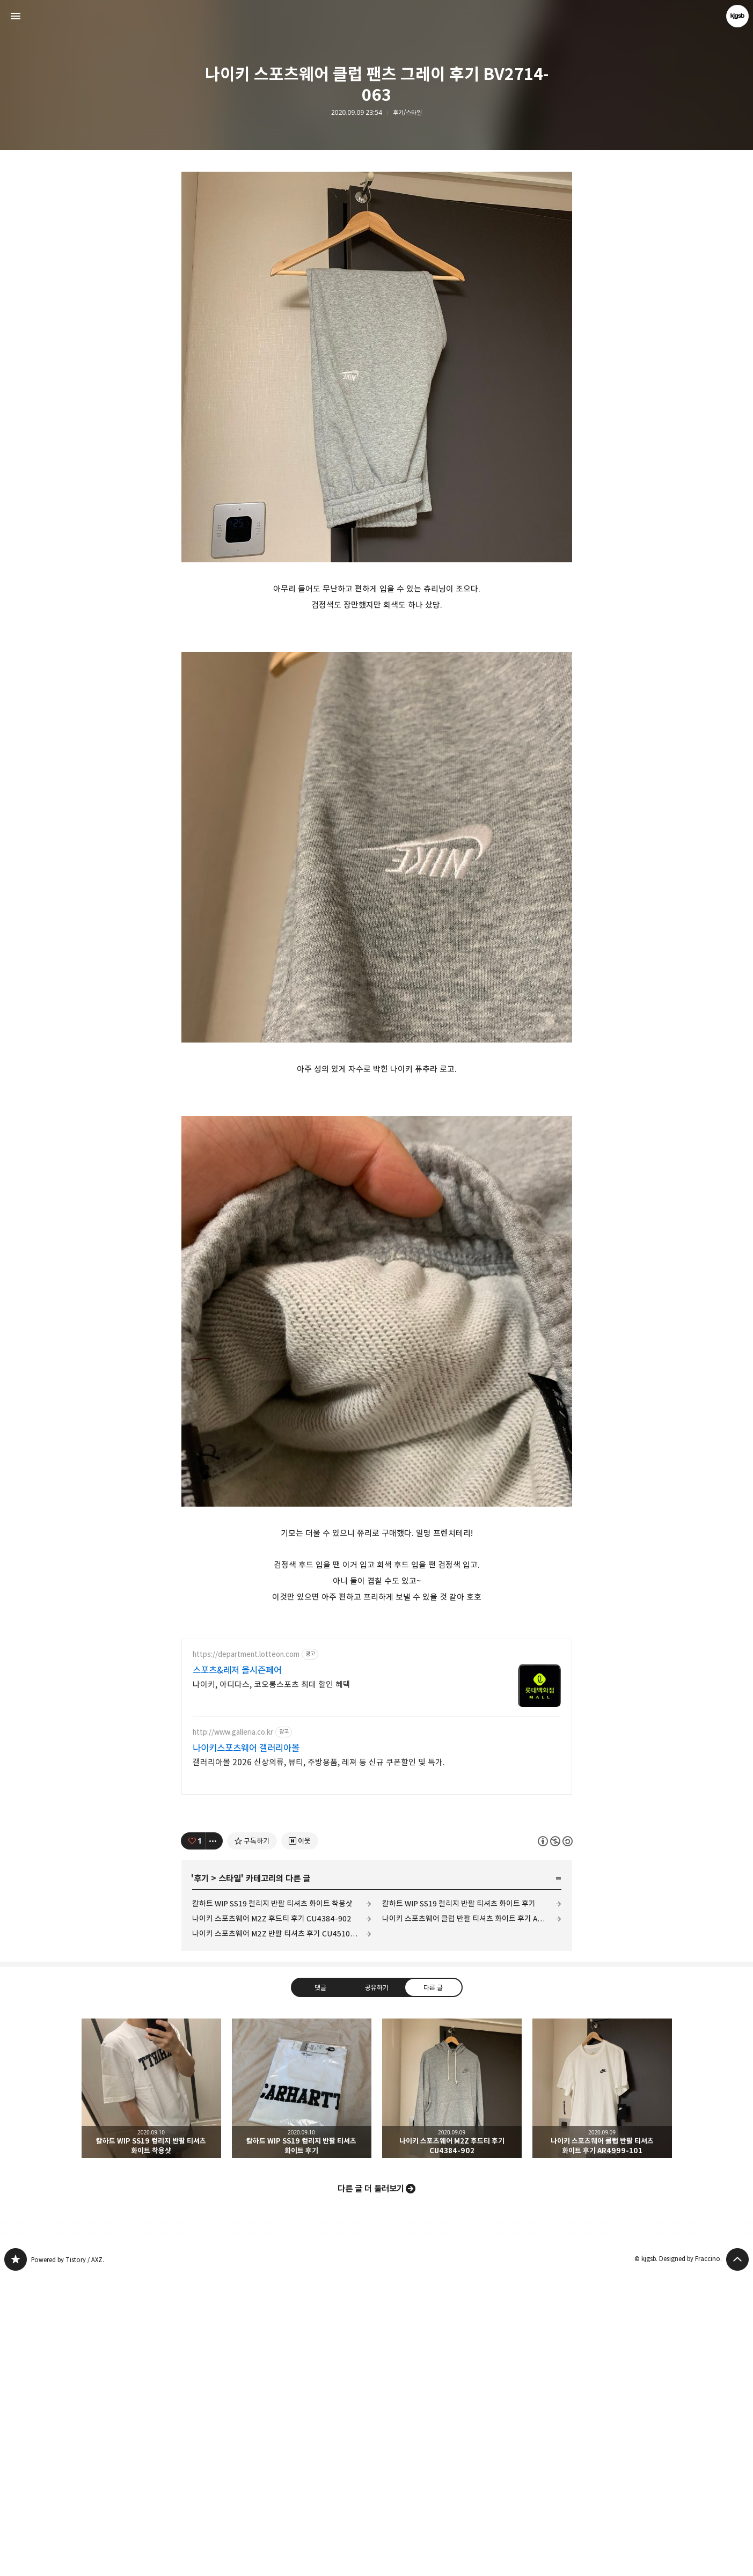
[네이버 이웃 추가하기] (299, 2141)
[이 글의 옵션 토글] (214, 2141)
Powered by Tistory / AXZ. (67, 2560)
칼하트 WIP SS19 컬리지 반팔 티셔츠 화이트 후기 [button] (301, 2388)
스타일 (229, 2179)
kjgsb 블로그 (15, 2560)
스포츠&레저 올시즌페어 (237, 1971)
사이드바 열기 (15, 16)
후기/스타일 (407, 112)
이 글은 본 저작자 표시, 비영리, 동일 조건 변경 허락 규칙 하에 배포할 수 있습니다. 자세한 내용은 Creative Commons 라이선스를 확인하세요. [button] (555, 2142)
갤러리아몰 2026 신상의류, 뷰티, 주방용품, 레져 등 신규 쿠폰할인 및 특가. (319, 2063)
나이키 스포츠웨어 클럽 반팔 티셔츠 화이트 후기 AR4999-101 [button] (602, 2388)
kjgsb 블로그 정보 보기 (737, 16)
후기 (201, 2179)
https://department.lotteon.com (246, 1954)
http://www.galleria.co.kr (233, 2032)
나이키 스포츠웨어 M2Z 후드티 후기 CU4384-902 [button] (452, 2388)
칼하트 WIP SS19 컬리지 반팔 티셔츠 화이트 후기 (459, 2204)
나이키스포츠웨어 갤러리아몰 (246, 2048)
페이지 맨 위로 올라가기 (737, 2560)
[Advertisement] (376, 236)
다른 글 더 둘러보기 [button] (371, 2489)
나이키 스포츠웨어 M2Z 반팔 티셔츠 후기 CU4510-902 (279, 2234)
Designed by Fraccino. (690, 2559)
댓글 (320, 2288)
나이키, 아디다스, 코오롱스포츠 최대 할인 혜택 (271, 1985)
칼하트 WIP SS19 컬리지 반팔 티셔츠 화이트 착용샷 (272, 2204)
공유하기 (376, 2288)
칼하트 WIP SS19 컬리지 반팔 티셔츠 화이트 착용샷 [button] (151, 2388)
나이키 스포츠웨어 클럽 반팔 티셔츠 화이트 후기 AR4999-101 (471, 2219)
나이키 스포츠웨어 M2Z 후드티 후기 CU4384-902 (272, 2219)
